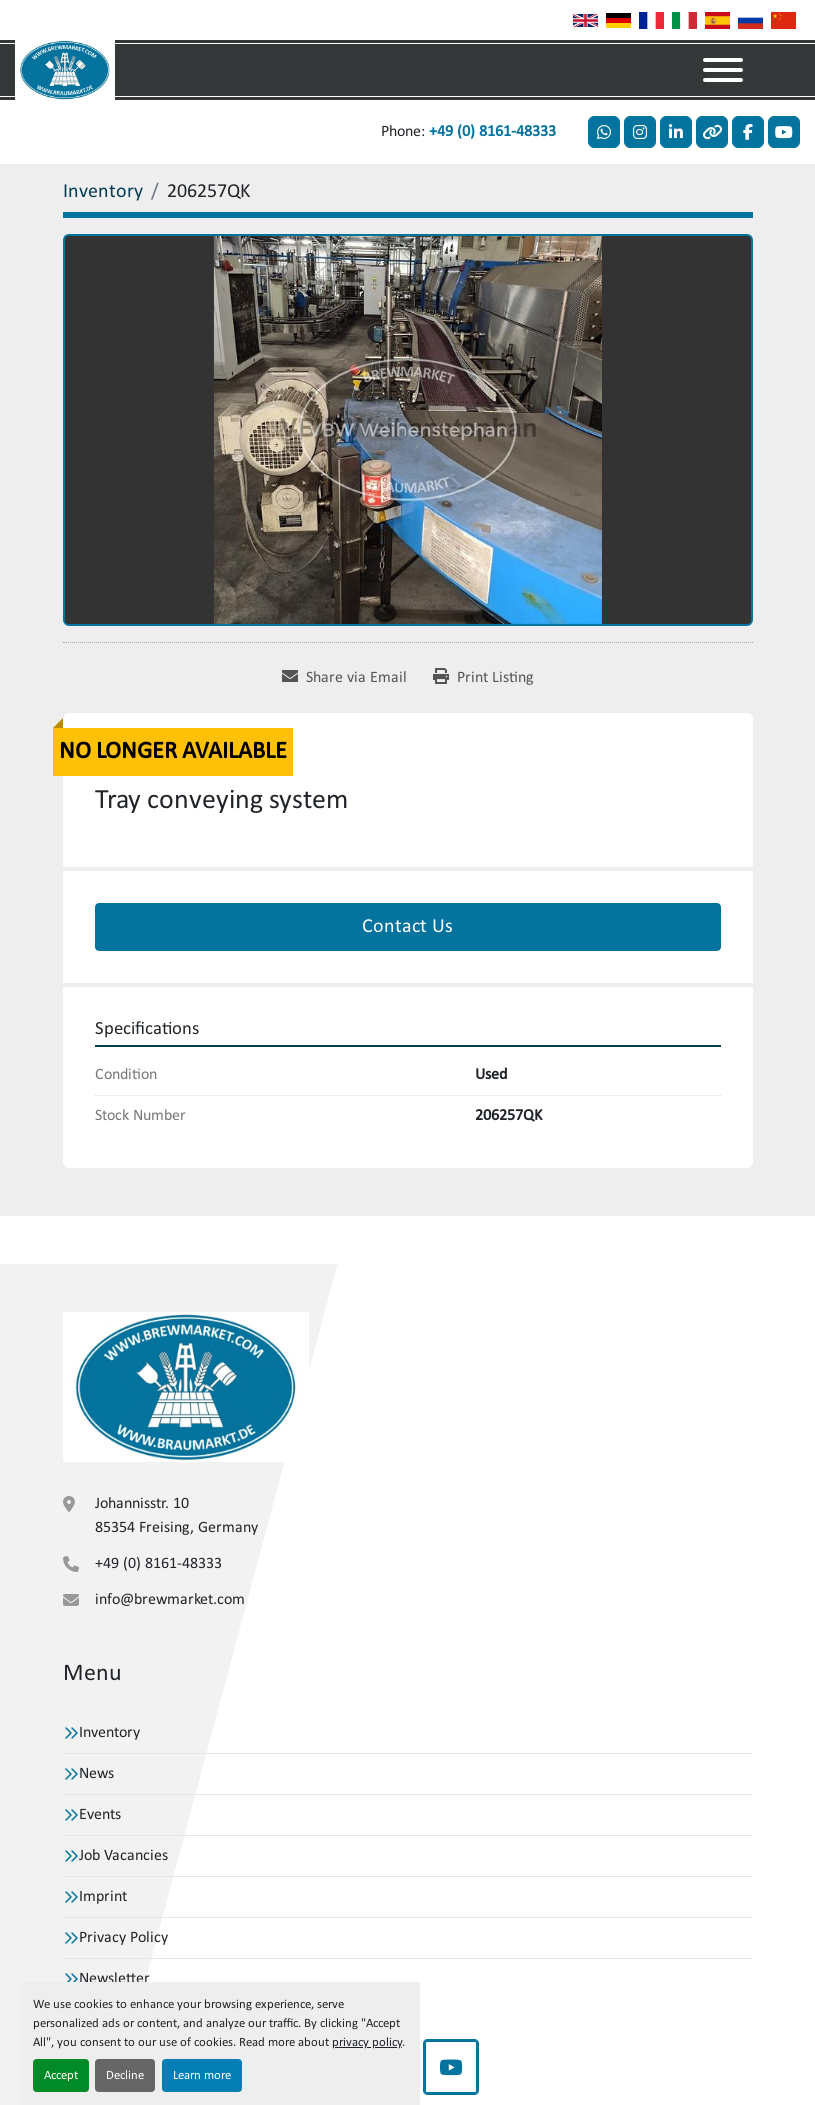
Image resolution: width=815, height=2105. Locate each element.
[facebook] (748, 132)
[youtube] (784, 132)
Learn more (202, 2075)
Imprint (103, 1897)
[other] (712, 132)
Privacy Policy (123, 1938)
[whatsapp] (604, 132)
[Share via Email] (344, 678)
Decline (125, 2075)
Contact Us (407, 927)
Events (100, 1815)
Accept (61, 2075)
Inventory (109, 1733)
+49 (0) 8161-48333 (492, 132)
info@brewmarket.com (170, 1600)
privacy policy (367, 2042)
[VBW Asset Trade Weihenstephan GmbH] (186, 1387)
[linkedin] (676, 132)
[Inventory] (103, 192)
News (96, 1774)
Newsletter (114, 1979)
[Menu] (723, 70)
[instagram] (640, 132)
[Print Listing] (483, 678)
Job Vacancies (123, 1856)
